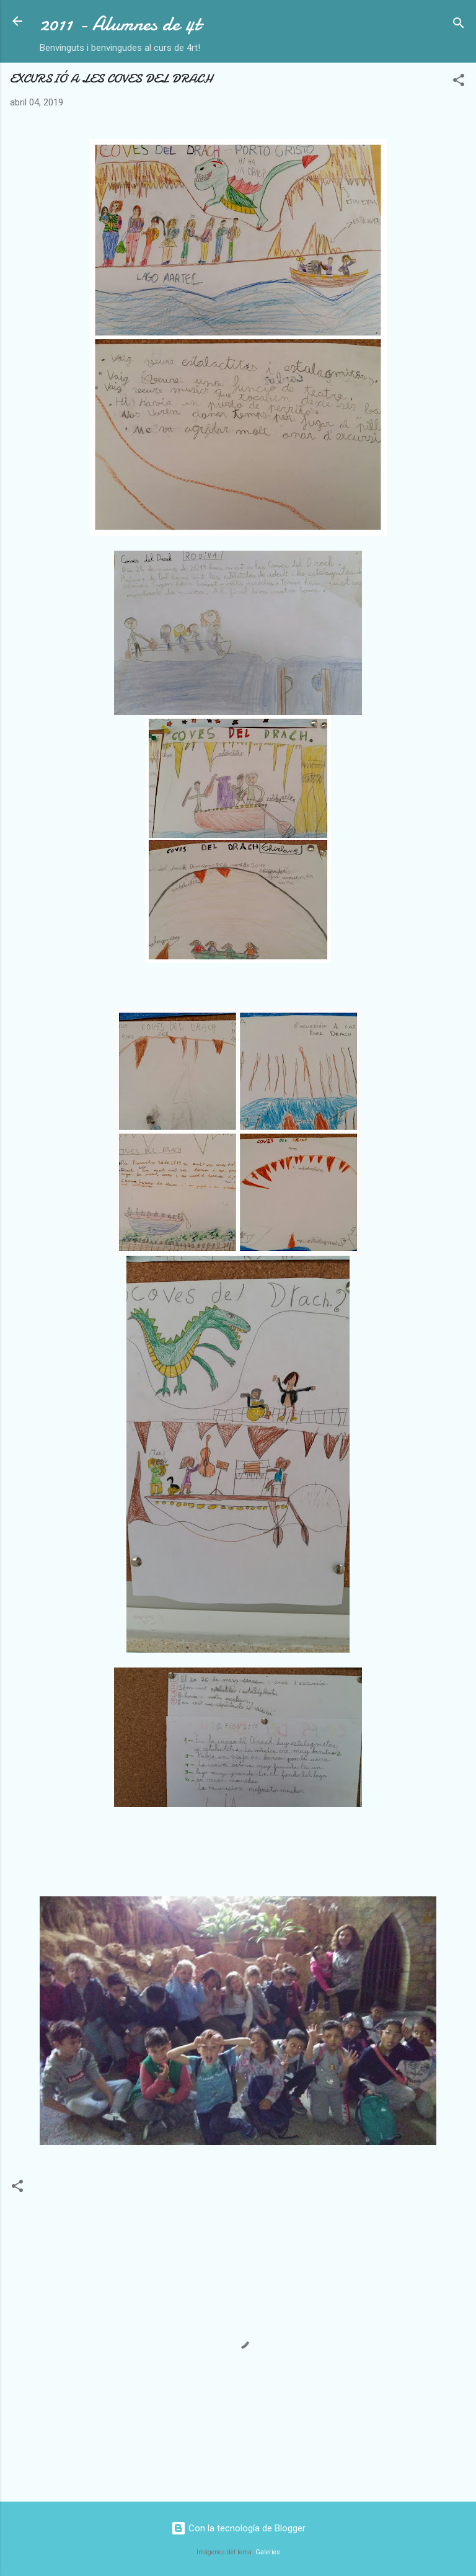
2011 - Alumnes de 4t (120, 24)
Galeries (267, 2552)
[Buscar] (458, 25)
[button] (458, 82)
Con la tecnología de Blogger (238, 2528)
